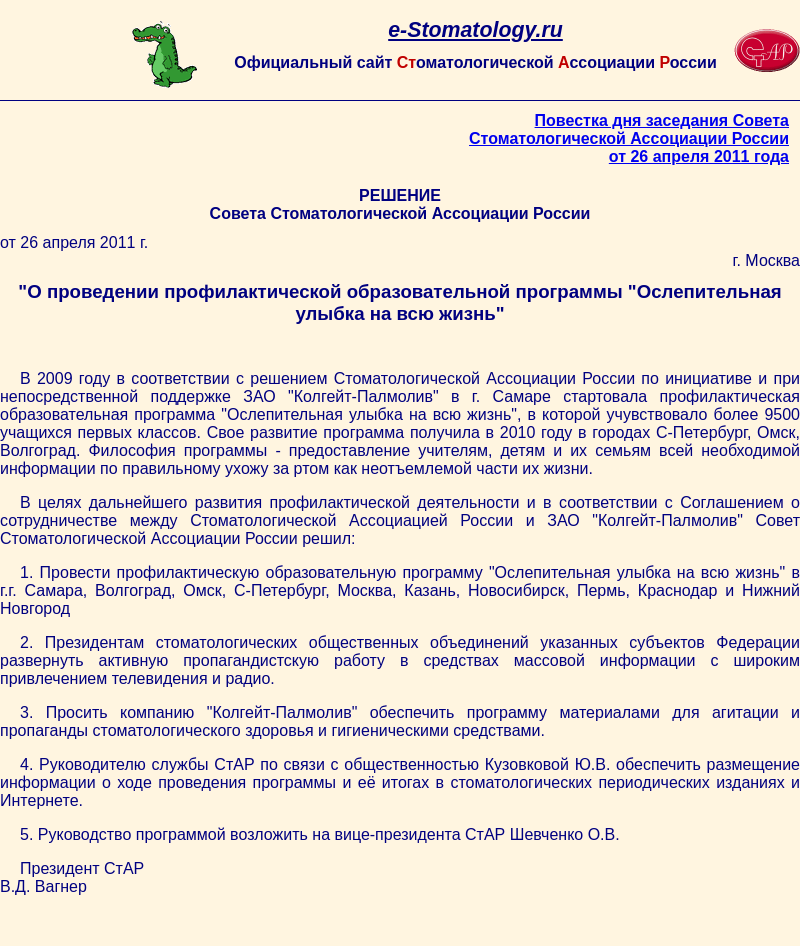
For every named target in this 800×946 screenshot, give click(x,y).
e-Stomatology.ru (475, 30)
